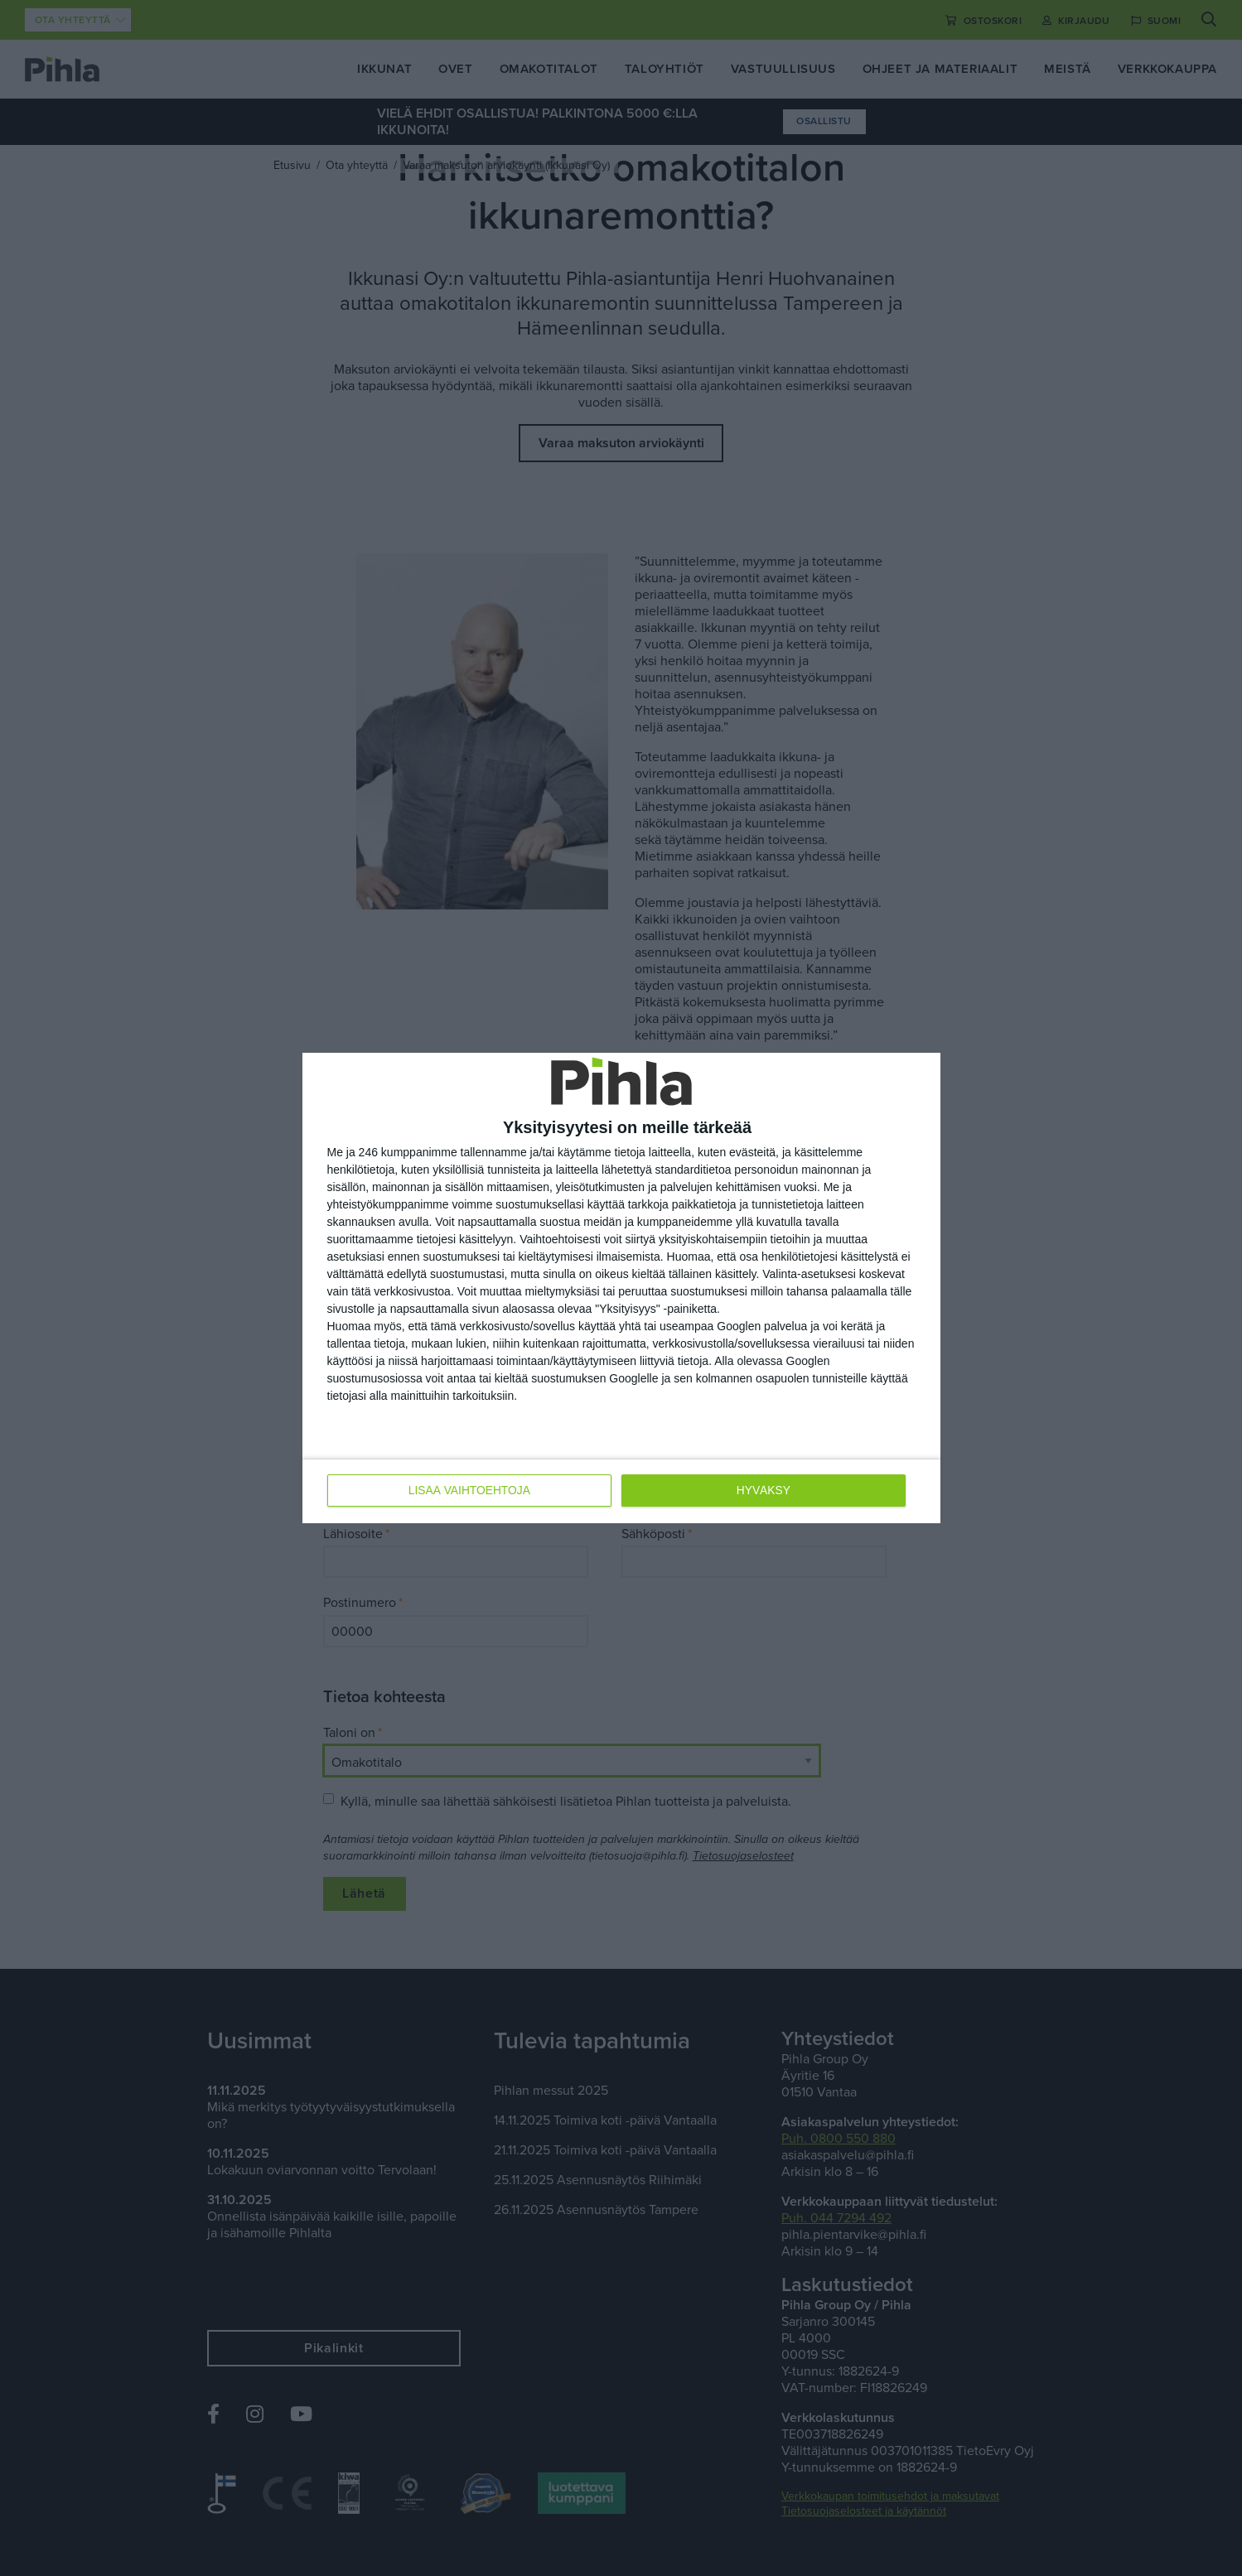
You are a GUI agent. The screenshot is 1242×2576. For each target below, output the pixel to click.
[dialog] (621, 1288)
